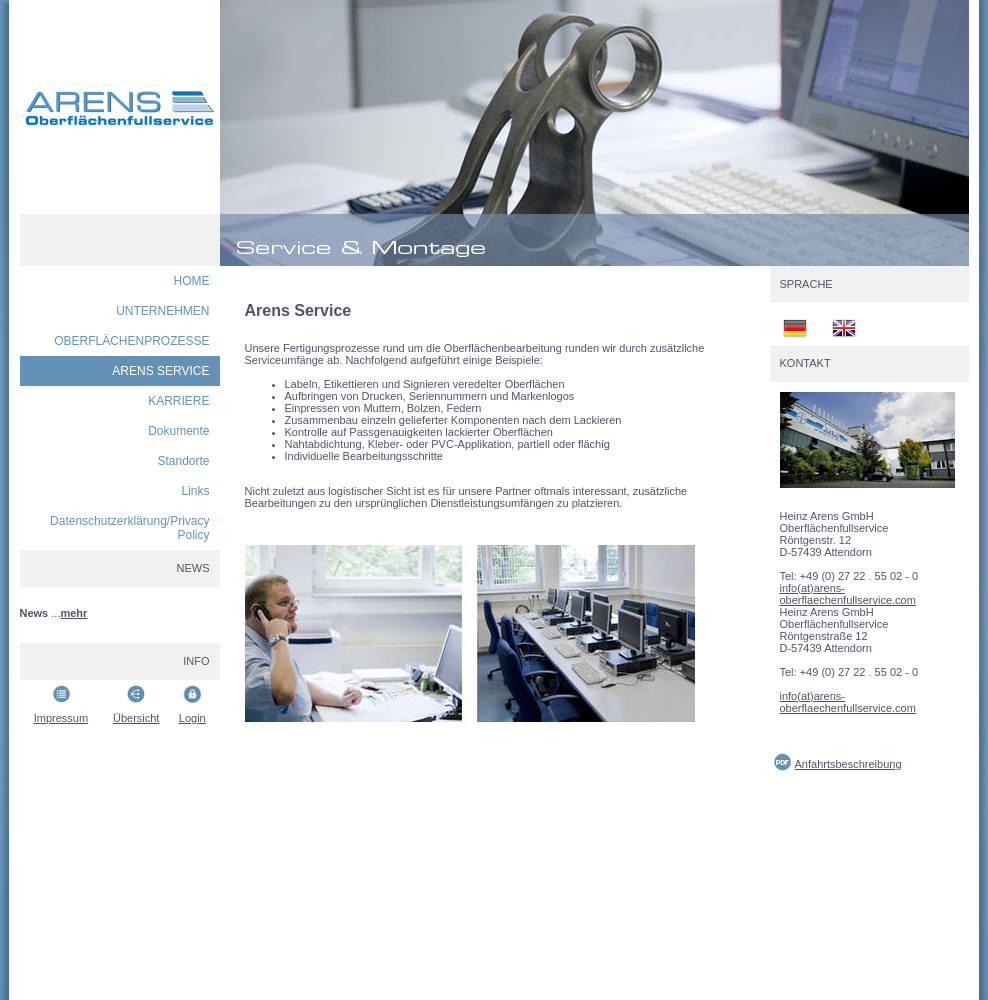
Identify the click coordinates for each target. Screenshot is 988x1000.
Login (192, 718)
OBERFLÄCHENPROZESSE (131, 341)
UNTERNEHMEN (162, 311)
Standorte (183, 461)
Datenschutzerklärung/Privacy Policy (129, 528)
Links (195, 491)
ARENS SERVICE (160, 371)
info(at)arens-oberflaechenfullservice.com (848, 594)
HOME (192, 281)
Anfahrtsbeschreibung (848, 764)
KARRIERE (178, 401)
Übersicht (136, 718)
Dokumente (178, 431)
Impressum (61, 718)
